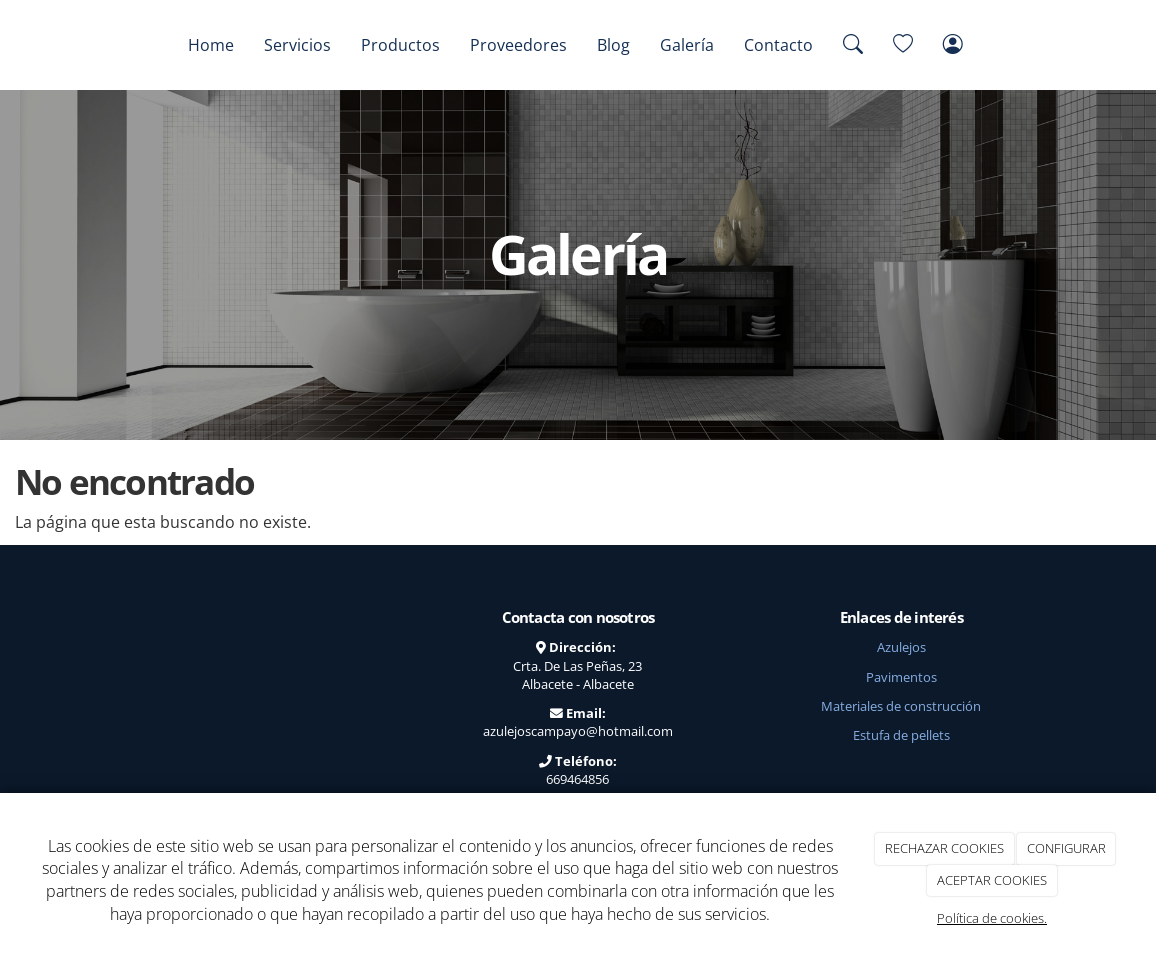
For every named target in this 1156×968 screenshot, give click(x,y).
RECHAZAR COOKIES (944, 848)
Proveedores (518, 45)
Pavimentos (901, 677)
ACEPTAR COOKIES (992, 880)
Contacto (778, 45)
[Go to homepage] (106, 45)
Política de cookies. (992, 918)
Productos (400, 45)
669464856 (577, 779)
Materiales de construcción (901, 706)
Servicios (297, 45)
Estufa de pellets (901, 735)
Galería (687, 45)
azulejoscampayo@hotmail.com (578, 731)
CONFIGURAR (1066, 848)
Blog (613, 45)
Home (211, 45)
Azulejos (901, 647)
